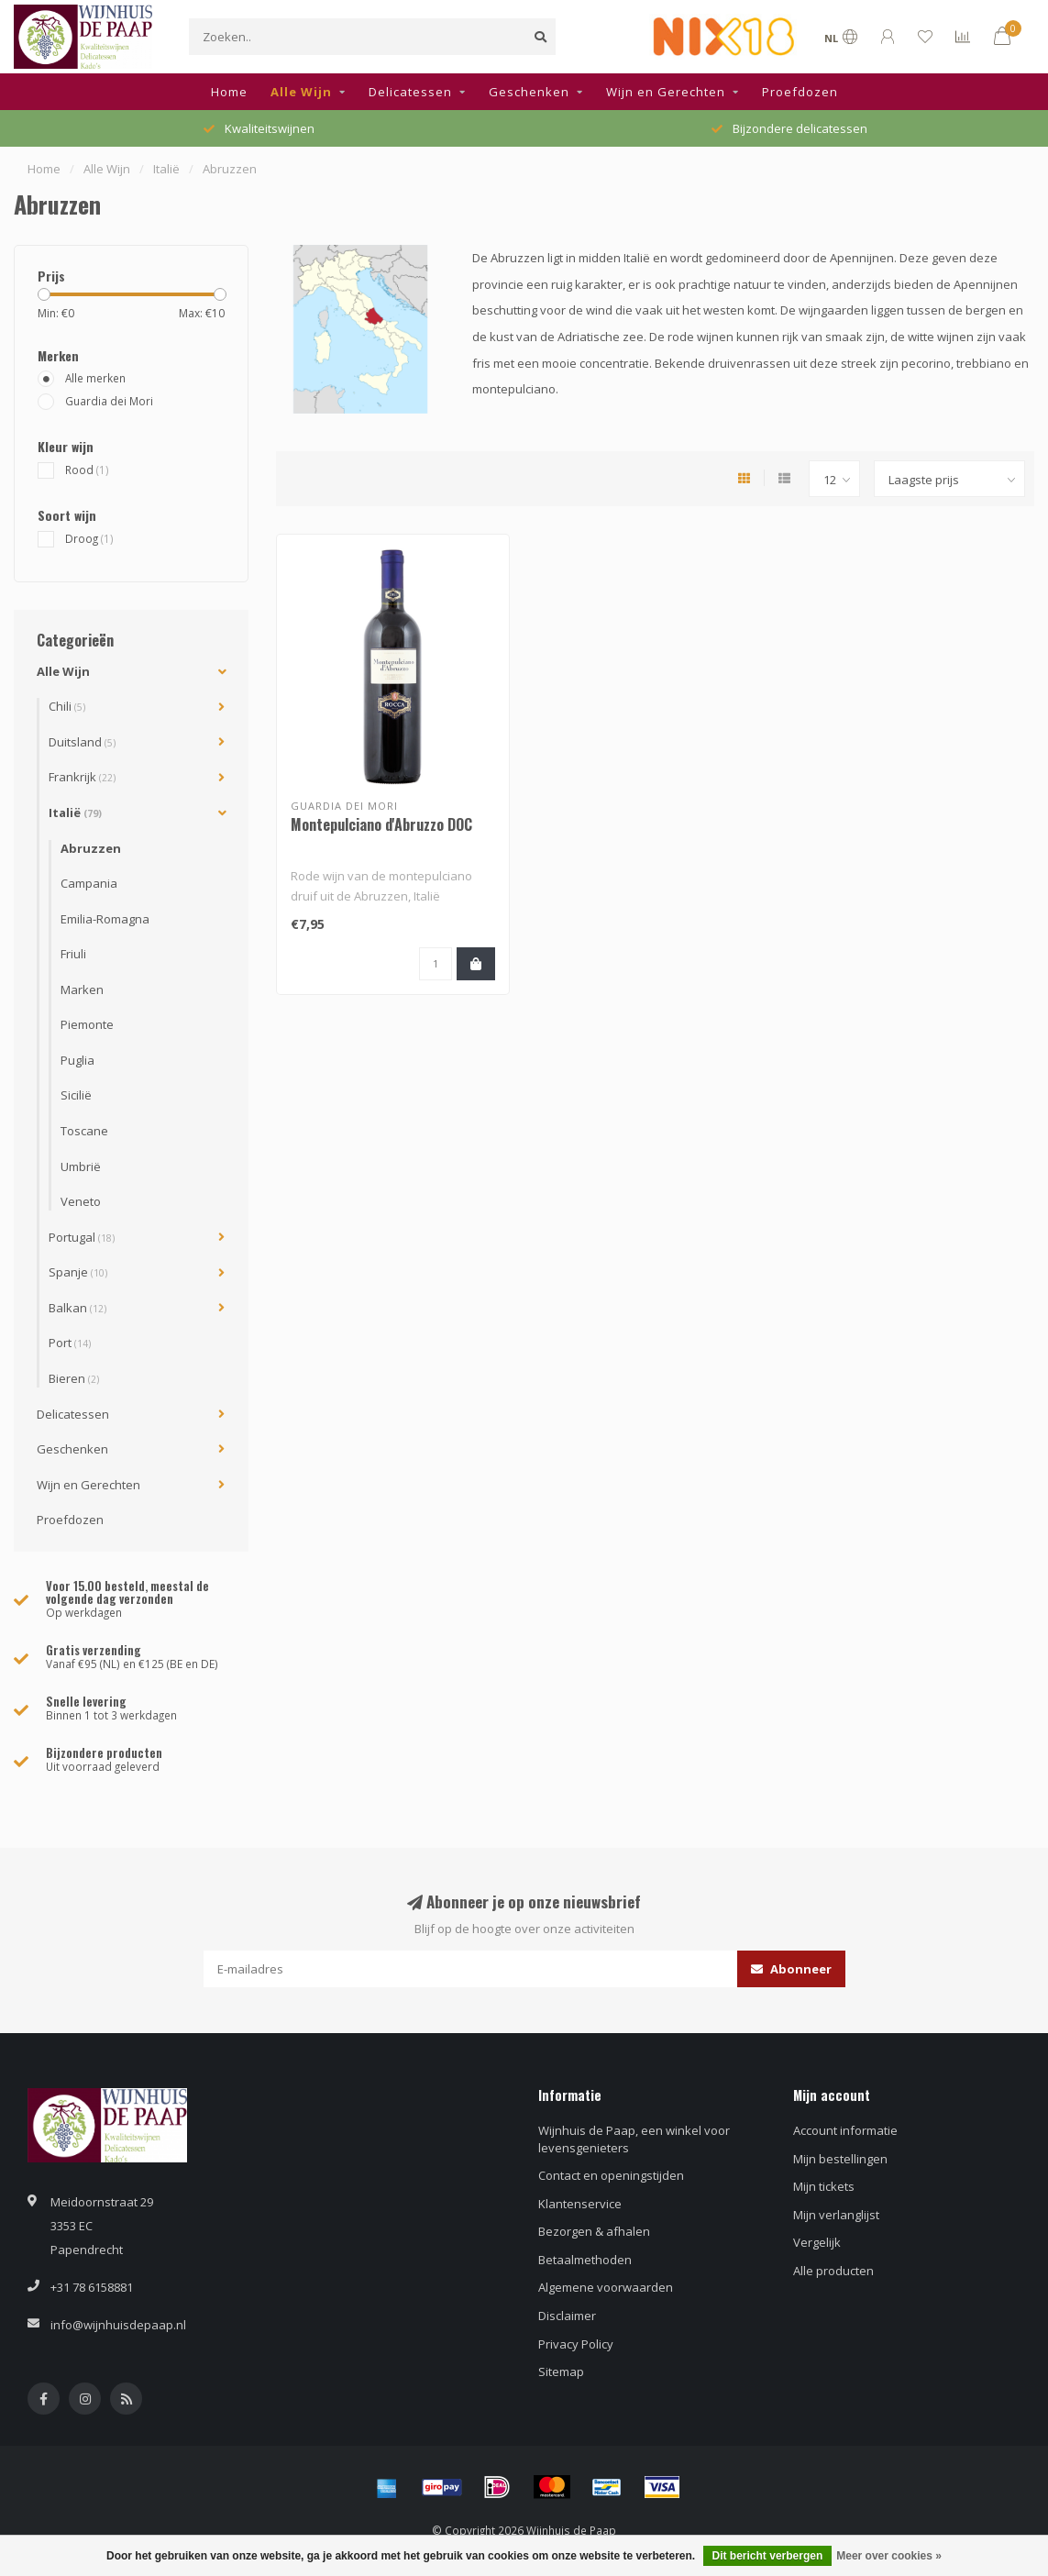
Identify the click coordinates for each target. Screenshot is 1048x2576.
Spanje (78, 1272)
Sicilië (76, 1095)
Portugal (82, 1237)
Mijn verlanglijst (836, 2214)
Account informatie (845, 2130)
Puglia (77, 1060)
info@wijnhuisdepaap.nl (118, 2324)
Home (229, 91)
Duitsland (82, 742)
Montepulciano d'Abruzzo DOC (381, 824)
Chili (67, 706)
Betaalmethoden (585, 2259)
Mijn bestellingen (840, 2158)
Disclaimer (567, 2315)
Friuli (73, 953)
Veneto (81, 1201)
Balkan (77, 1307)
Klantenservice (580, 2203)
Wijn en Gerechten (665, 91)
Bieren (74, 1378)
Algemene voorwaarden (605, 2287)
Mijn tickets (824, 2186)
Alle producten (833, 2270)
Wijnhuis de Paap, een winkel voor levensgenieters (634, 2139)
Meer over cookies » (889, 2555)
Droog (89, 538)
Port (70, 1342)
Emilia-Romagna (105, 919)
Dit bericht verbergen (767, 2555)
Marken (82, 989)
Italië (75, 812)
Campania (89, 883)
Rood (87, 469)
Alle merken (95, 377)
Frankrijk (82, 776)
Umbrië (81, 1166)
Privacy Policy (575, 2344)
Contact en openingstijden (611, 2175)
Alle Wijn (301, 91)
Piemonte (87, 1024)
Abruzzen (91, 848)
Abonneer (791, 1969)
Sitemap (561, 2371)
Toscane (84, 1130)
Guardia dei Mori (109, 400)
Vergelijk (817, 2242)
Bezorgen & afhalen (594, 2231)
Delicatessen (410, 91)
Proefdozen (800, 91)
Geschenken (529, 91)
